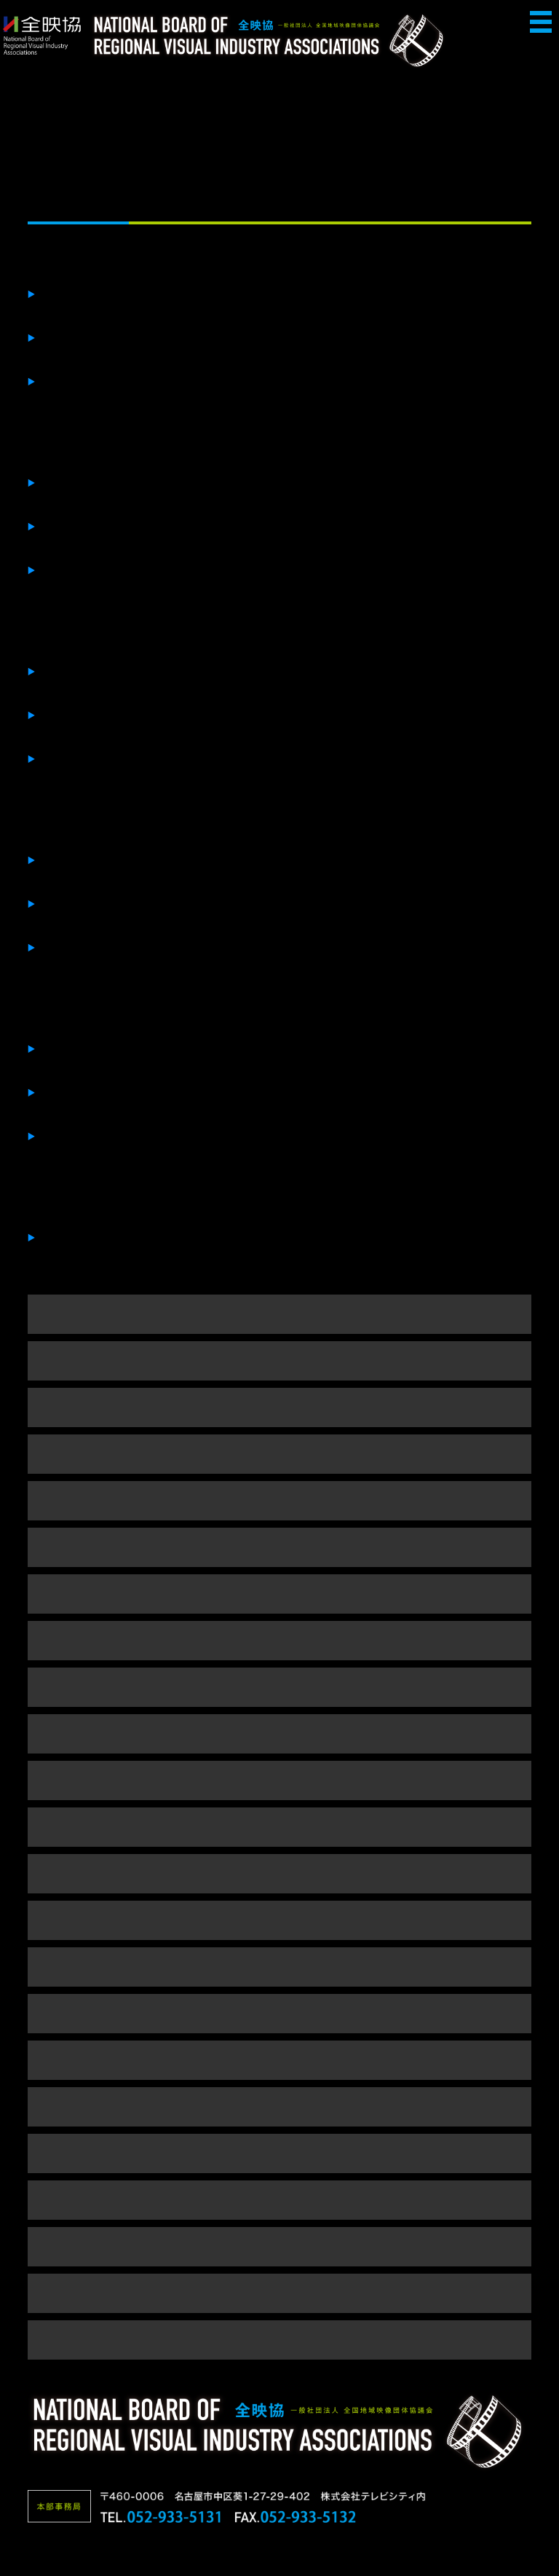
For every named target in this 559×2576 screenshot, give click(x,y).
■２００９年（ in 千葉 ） (279, 2059)
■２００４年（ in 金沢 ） (279, 2293)
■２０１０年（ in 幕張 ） (279, 2013)
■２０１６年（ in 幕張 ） (279, 1733)
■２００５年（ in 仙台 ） (279, 2246)
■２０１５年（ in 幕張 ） (279, 1780)
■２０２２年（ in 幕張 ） (279, 1453)
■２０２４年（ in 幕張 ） (279, 1360)
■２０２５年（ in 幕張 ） (279, 1313)
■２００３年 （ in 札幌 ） (279, 2339)
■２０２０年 (279, 1547)
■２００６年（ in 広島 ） (279, 2199)
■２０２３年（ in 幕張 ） (279, 1407)
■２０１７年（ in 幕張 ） (279, 1686)
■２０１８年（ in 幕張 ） (279, 1640)
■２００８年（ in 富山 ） (279, 2106)
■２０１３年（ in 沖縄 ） (279, 1873)
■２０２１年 (279, 1500)
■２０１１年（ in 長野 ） (279, 1966)
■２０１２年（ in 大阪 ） (279, 1920)
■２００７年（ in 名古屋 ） (280, 2153)
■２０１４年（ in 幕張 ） (279, 1826)
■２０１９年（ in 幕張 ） (279, 1593)
